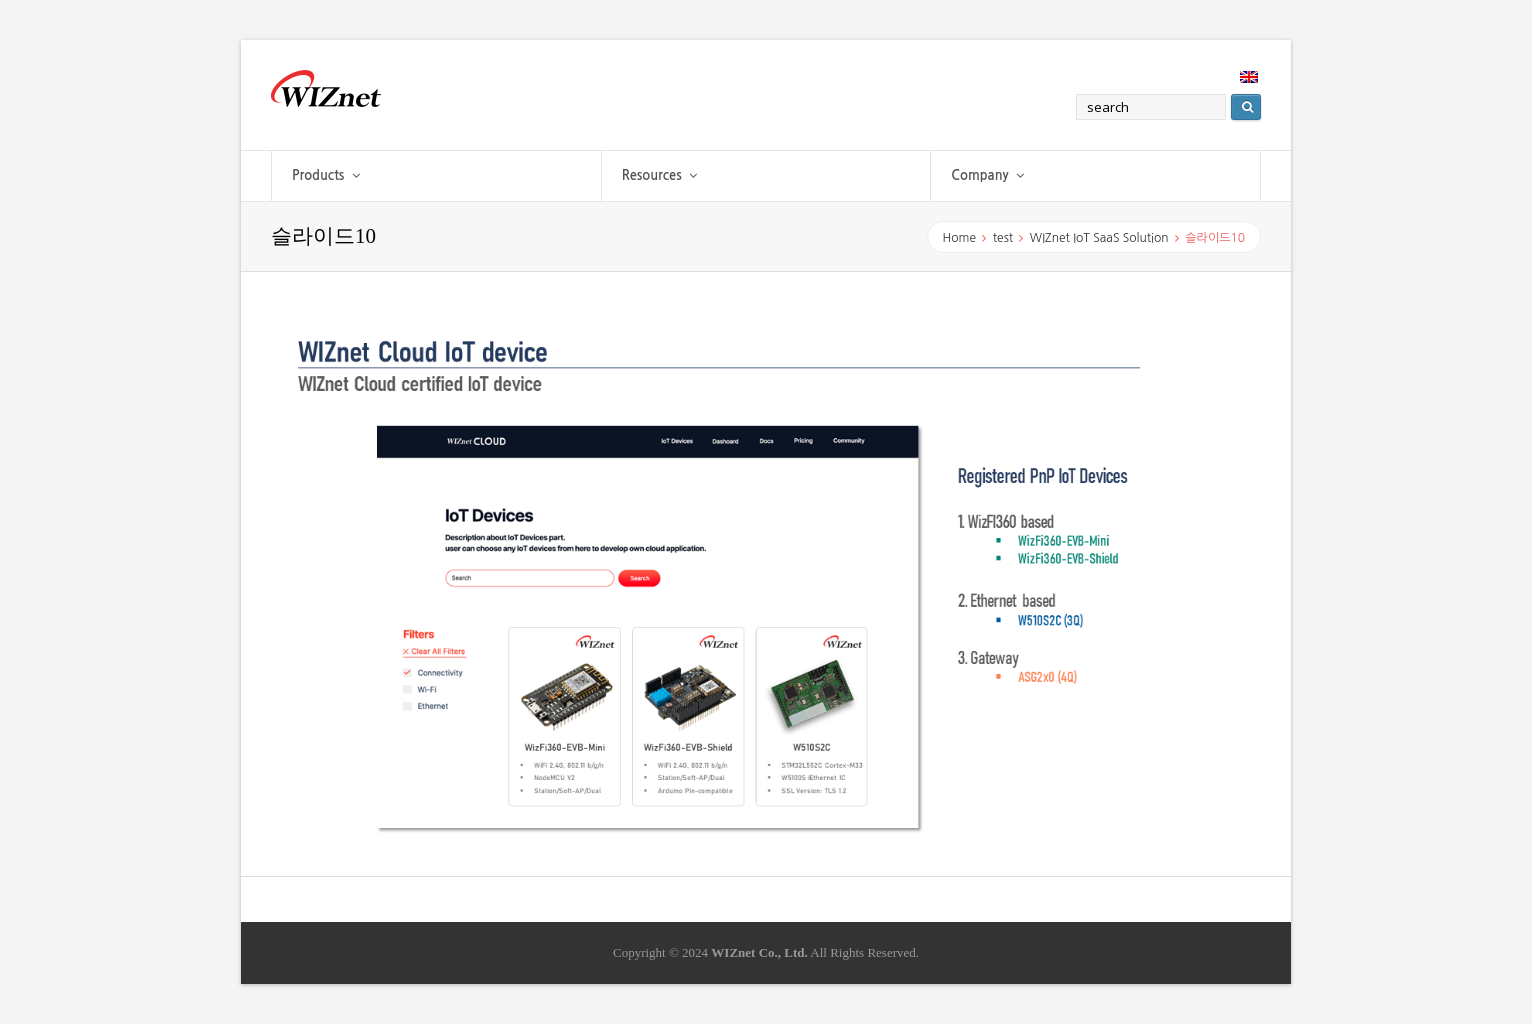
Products (326, 175)
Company (987, 175)
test (1003, 238)
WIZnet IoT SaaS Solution (1099, 238)
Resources (660, 175)
